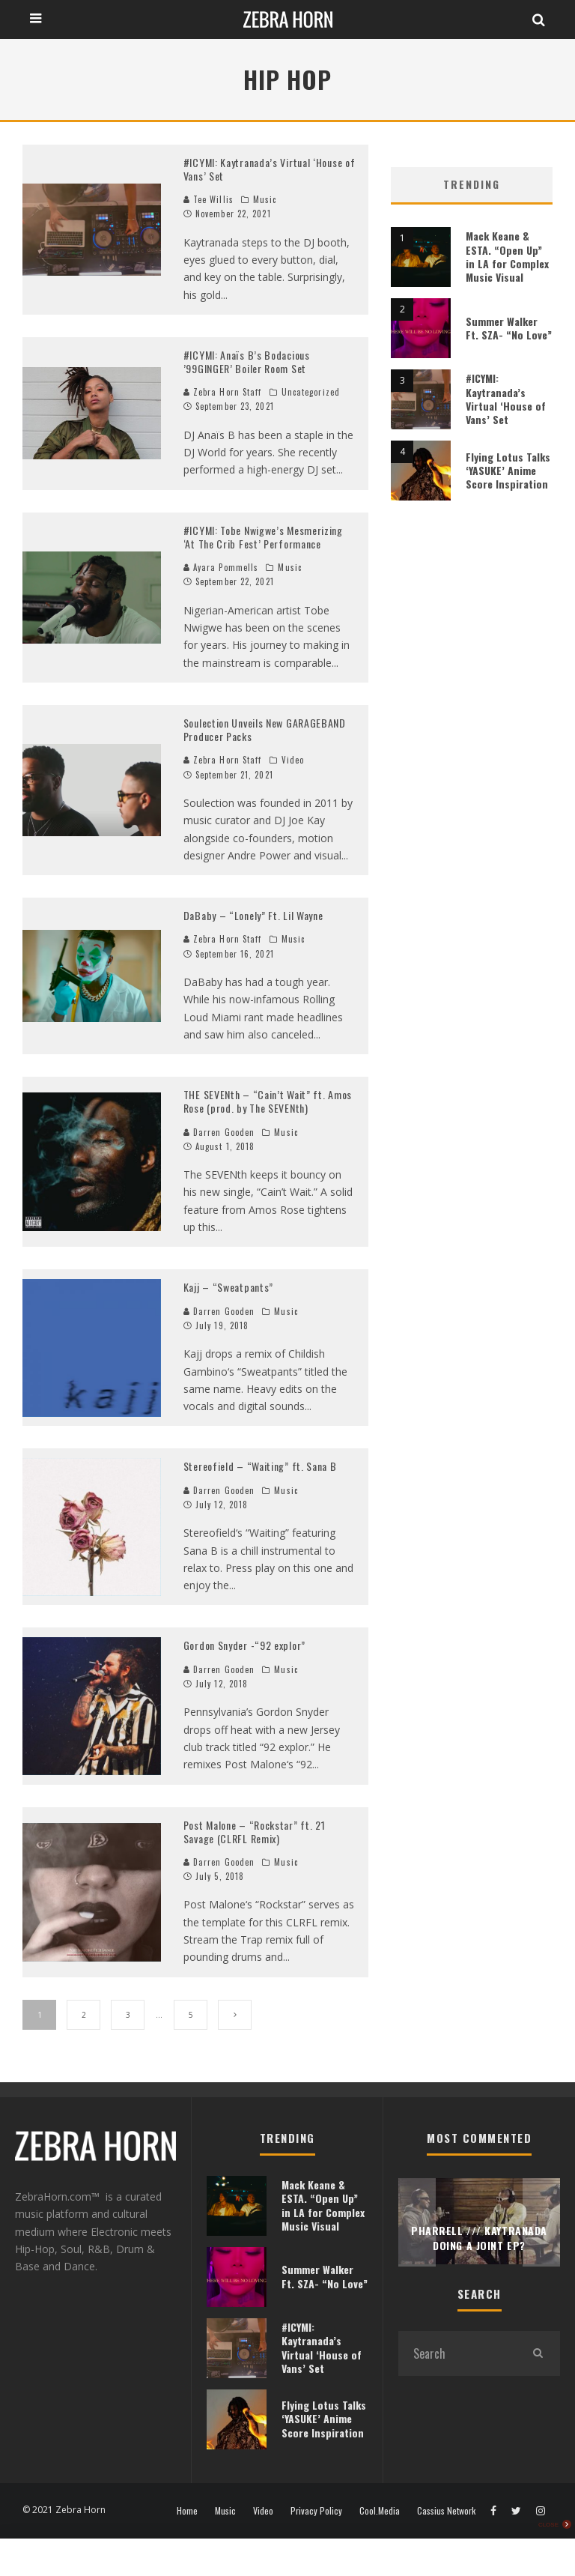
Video (293, 760)
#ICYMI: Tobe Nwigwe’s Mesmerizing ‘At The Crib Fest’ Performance (263, 536)
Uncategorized (311, 392)
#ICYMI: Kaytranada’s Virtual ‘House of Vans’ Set (269, 169)
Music (265, 199)
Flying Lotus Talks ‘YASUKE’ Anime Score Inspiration (508, 470)
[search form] (456, 2353)
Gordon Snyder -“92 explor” (244, 1645)
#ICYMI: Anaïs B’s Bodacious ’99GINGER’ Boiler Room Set (246, 361)
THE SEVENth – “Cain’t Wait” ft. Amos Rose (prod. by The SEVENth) (267, 1101)
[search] (537, 2353)
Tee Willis (208, 199)
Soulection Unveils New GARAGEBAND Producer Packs (264, 729)
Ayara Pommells (221, 567)
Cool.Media (379, 2510)
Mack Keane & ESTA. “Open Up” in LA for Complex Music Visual (507, 256)
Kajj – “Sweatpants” (228, 1287)
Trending (471, 184)
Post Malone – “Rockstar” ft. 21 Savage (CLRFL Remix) (254, 1831)
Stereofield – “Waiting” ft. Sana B (260, 1466)
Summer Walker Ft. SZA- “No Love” (509, 327)
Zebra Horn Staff (222, 392)
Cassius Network (446, 2510)
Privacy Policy (316, 2510)
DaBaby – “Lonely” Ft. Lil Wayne (253, 915)
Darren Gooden (219, 1132)
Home (187, 2510)
